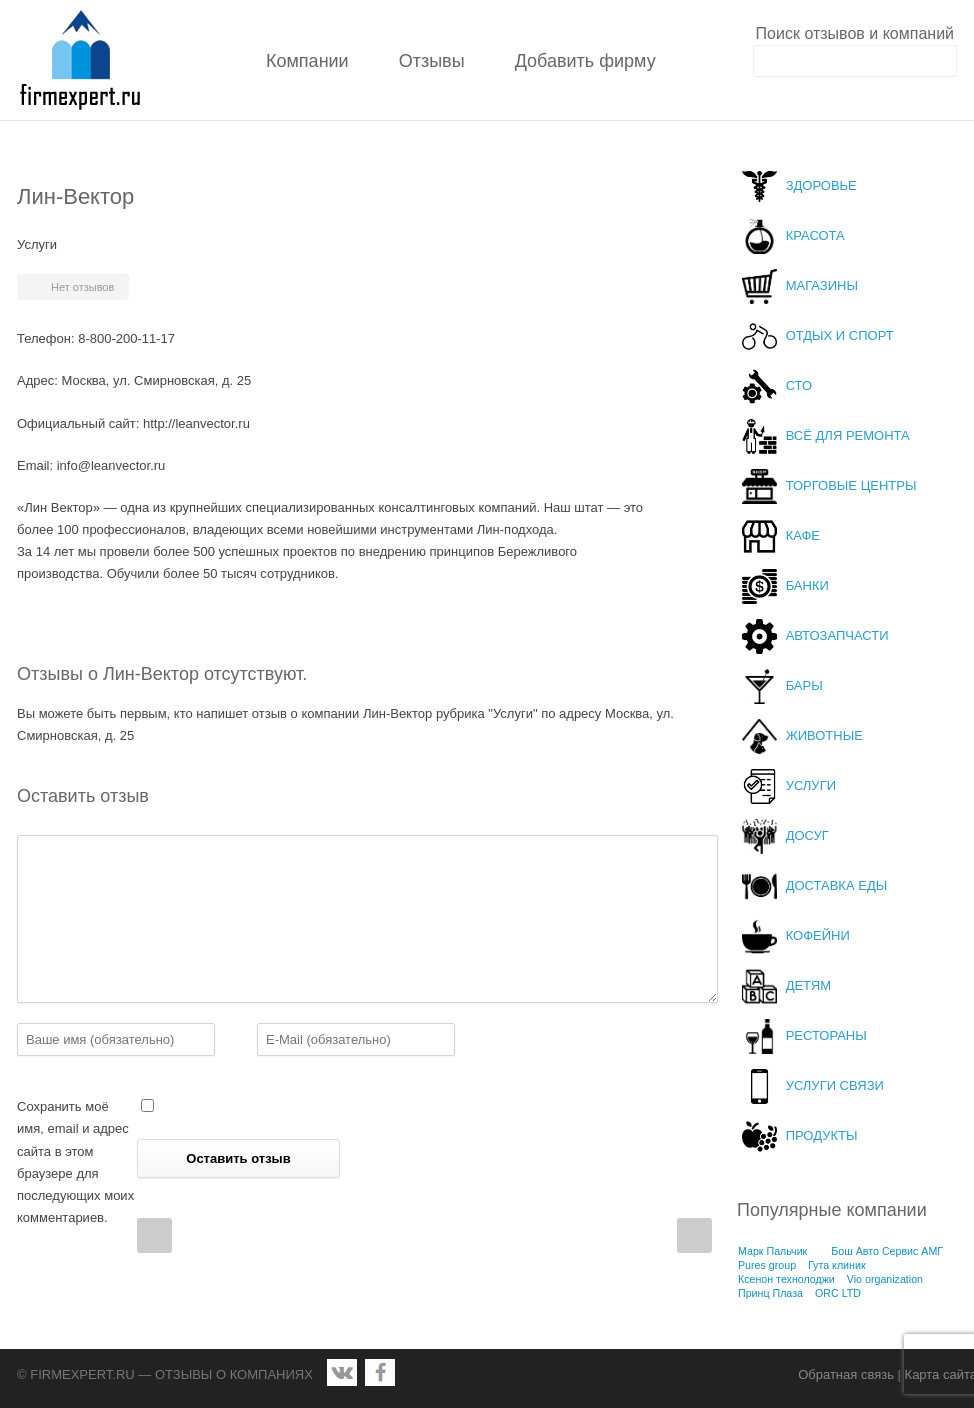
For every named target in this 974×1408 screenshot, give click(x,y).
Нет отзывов (82, 287)
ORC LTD (838, 1293)
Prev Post (154, 1235)
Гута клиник (837, 1265)
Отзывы (432, 61)
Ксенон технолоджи (786, 1279)
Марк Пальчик (772, 1251)
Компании (307, 61)
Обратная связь (846, 1374)
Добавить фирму (585, 61)
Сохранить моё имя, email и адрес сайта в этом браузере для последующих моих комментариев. (75, 1161)
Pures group (767, 1265)
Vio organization (885, 1279)
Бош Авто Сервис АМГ (887, 1251)
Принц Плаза (770, 1293)
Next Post (694, 1235)
